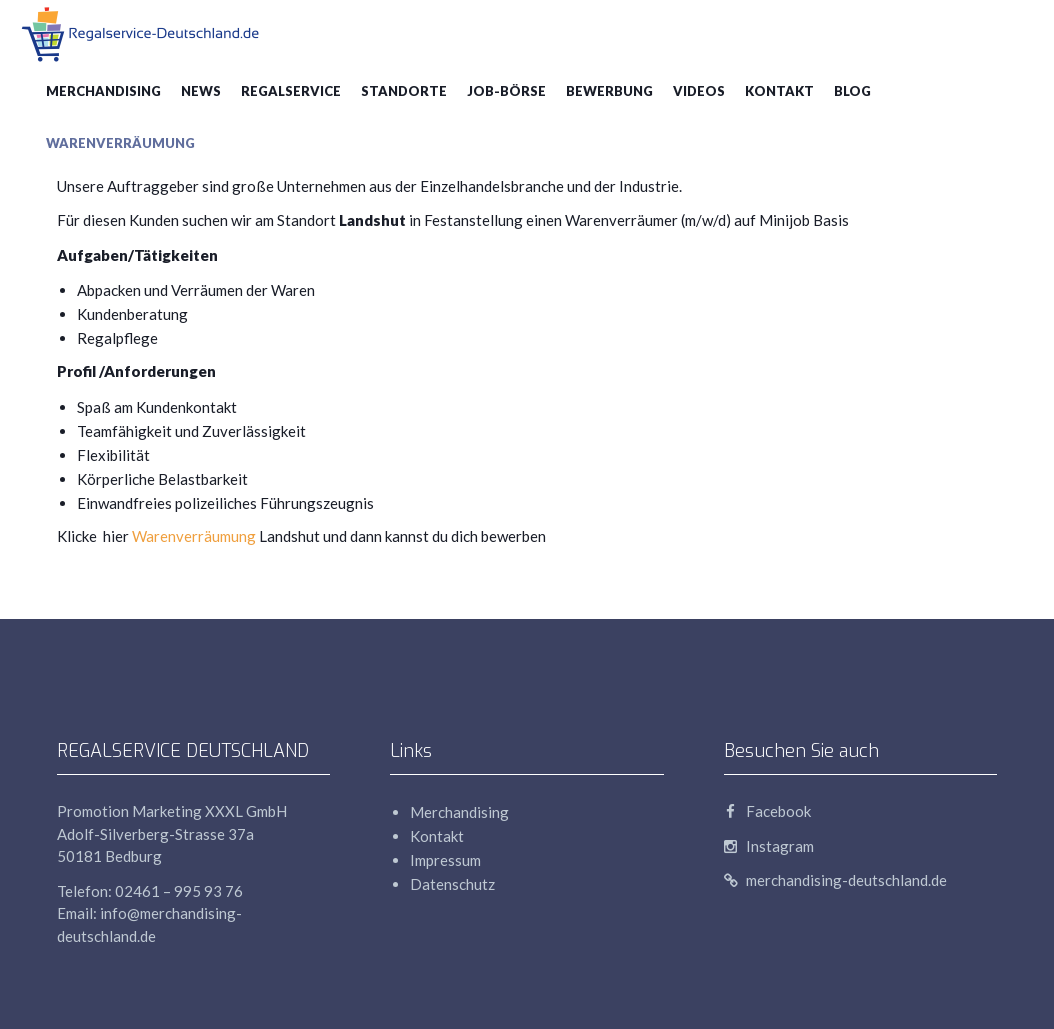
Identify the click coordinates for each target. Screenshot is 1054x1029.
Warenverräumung (120, 143)
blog (852, 91)
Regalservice (291, 91)
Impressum (445, 860)
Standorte (404, 91)
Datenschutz (452, 884)
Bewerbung (609, 91)
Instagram (769, 846)
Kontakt (779, 91)
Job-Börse (506, 91)
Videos (699, 91)
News (201, 91)
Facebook (767, 811)
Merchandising (103, 91)
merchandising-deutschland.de (835, 880)
